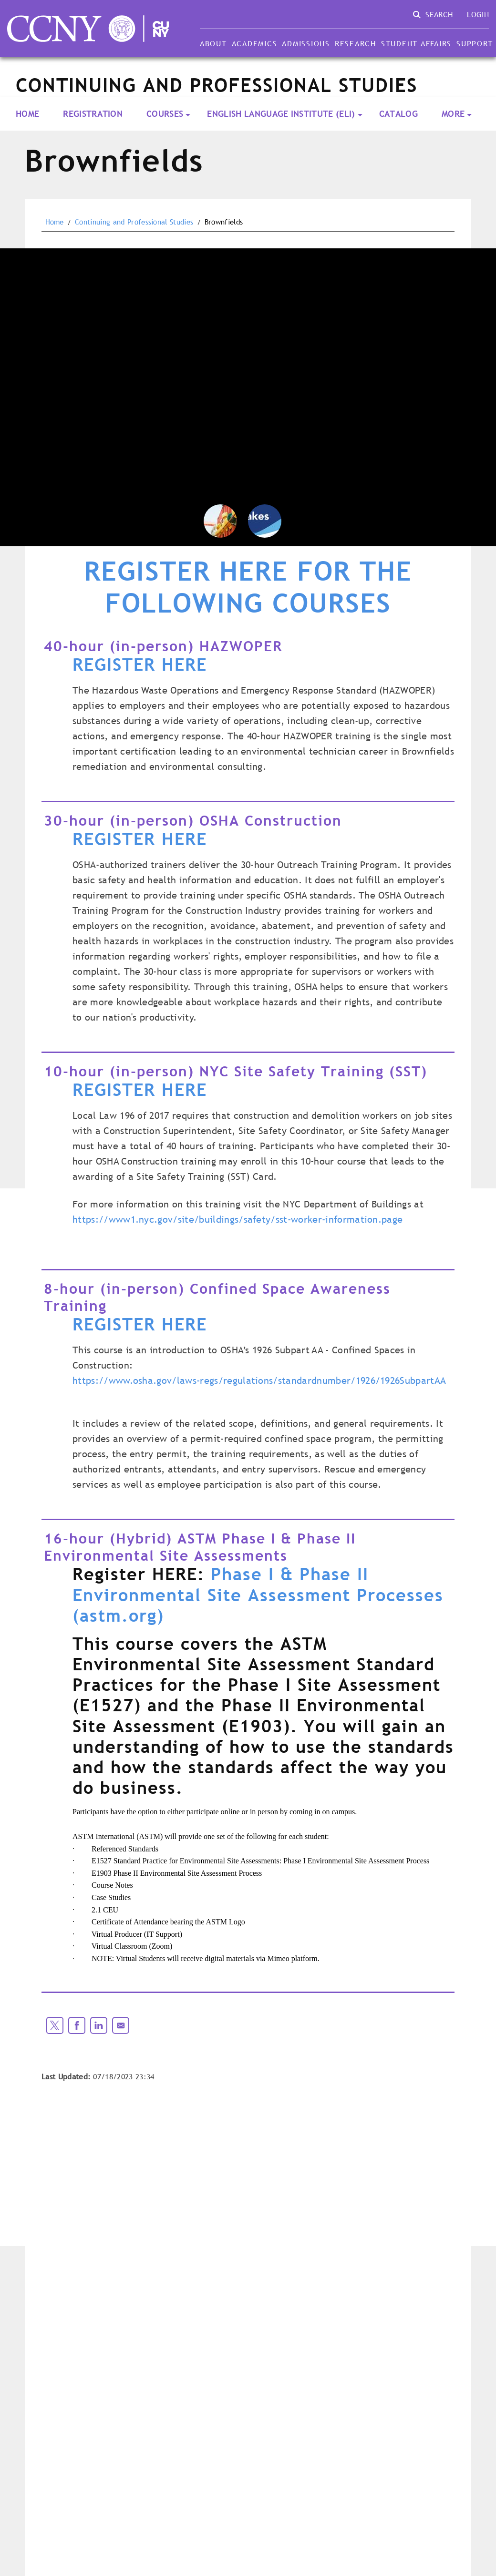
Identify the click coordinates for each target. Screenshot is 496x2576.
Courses (164, 113)
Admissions (306, 43)
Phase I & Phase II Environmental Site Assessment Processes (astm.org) (258, 1594)
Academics (255, 43)
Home (27, 113)
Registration (93, 113)
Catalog (398, 113)
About (213, 43)
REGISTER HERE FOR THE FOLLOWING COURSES (248, 587)
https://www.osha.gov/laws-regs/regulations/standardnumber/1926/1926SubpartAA (259, 1380)
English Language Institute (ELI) (281, 113)
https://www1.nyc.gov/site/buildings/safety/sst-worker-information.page (237, 1219)
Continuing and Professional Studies (134, 222)
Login (478, 14)
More (453, 113)
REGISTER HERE (139, 664)
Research (355, 43)
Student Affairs (416, 43)
